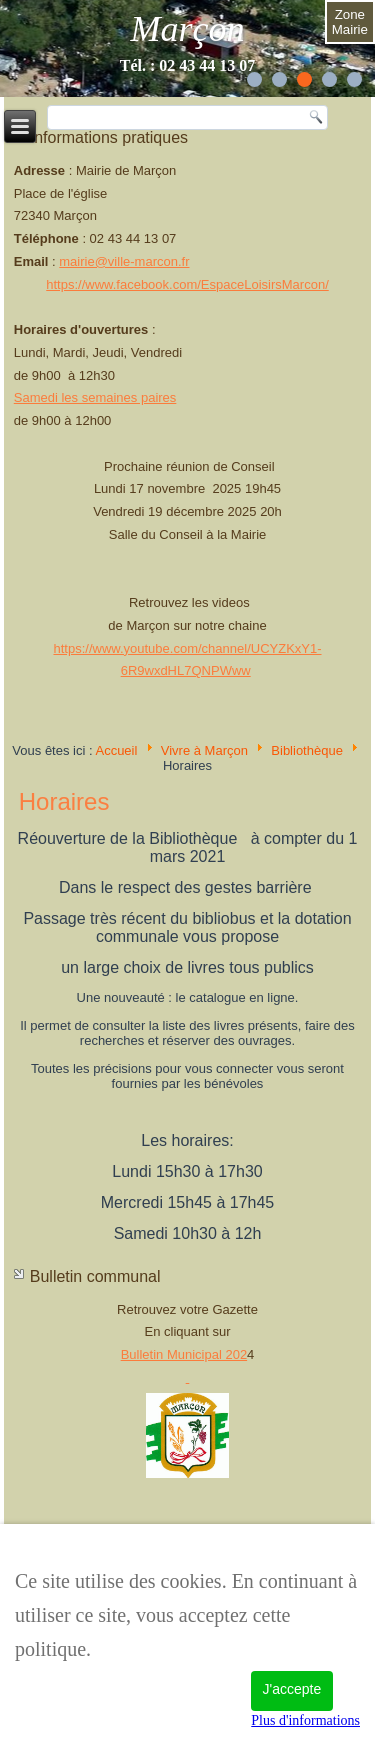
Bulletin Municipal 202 (184, 1354)
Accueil (116, 750)
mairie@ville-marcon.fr (124, 261)
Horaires (64, 801)
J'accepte (292, 1689)
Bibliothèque (307, 750)
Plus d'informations (305, 1720)
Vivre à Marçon (204, 750)
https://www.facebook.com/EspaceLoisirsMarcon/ (187, 284)
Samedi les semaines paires (95, 397)
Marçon (188, 29)
